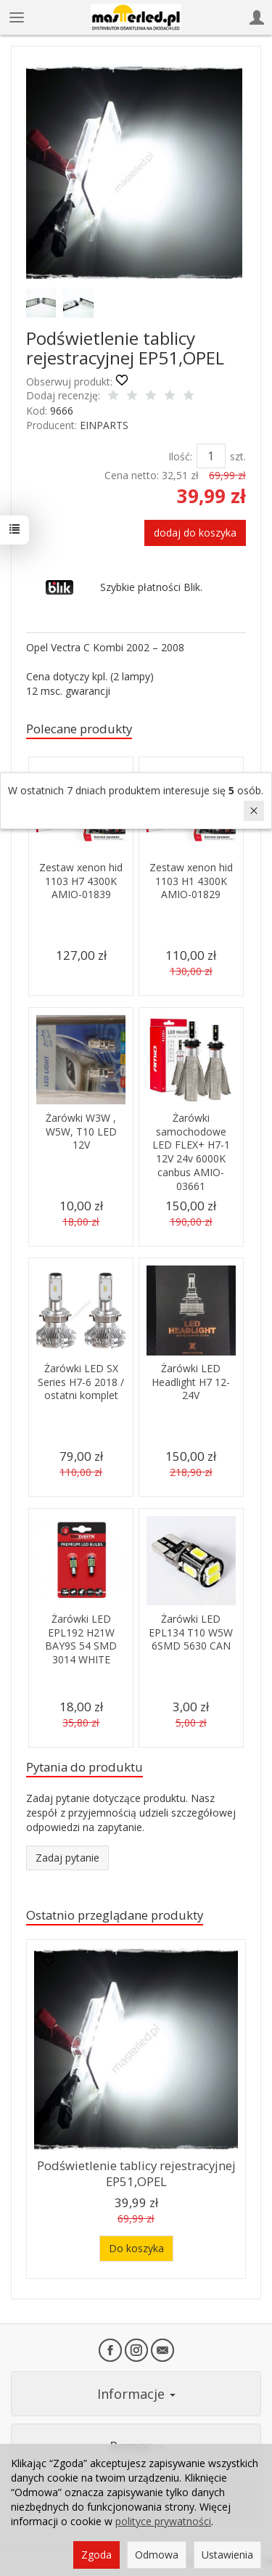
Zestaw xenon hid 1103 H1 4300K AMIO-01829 (191, 881)
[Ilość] (211, 456)
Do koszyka (136, 2248)
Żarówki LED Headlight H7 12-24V (191, 1382)
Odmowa (156, 2554)
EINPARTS (104, 425)
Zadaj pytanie (67, 1857)
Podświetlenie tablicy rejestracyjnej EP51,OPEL (136, 2173)
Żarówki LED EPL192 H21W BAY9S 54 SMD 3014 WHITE (81, 1639)
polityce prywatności (163, 2521)
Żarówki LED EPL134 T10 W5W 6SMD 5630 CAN (191, 1632)
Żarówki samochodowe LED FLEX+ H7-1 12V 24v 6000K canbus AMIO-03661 (191, 1152)
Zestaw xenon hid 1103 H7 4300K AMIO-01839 (81, 881)
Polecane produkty (79, 728)
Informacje (136, 2393)
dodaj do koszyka (195, 532)
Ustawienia (227, 2554)
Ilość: (180, 456)
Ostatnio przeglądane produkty (114, 1915)
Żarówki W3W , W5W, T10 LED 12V (81, 1131)
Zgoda (96, 2554)
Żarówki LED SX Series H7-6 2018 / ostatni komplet (81, 1382)
